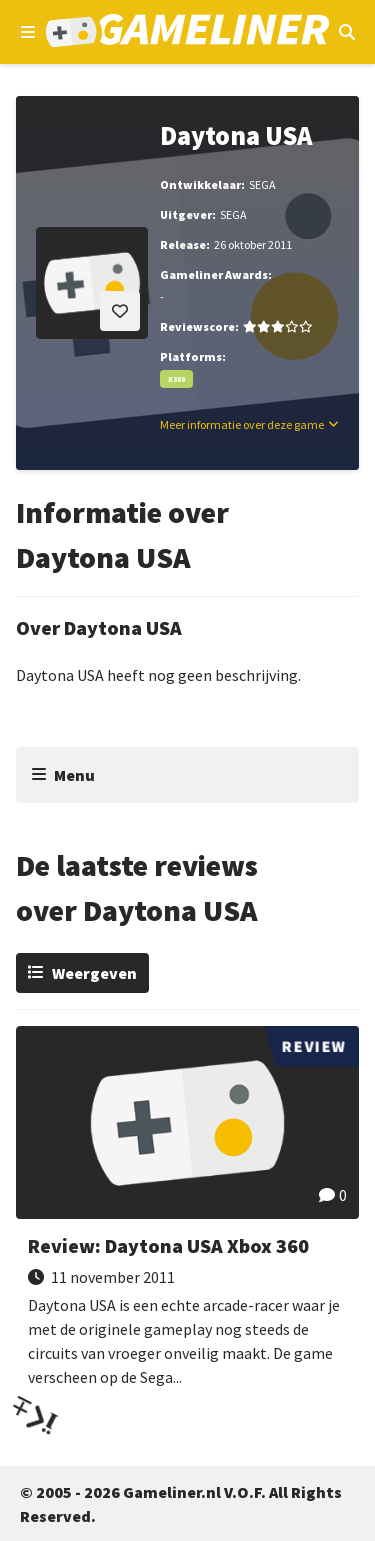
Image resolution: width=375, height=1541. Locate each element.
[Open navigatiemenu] (28, 32)
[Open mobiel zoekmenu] (346, 32)
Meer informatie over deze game (242, 424)
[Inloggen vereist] (120, 311)
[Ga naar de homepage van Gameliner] (187, 32)
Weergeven (94, 973)
